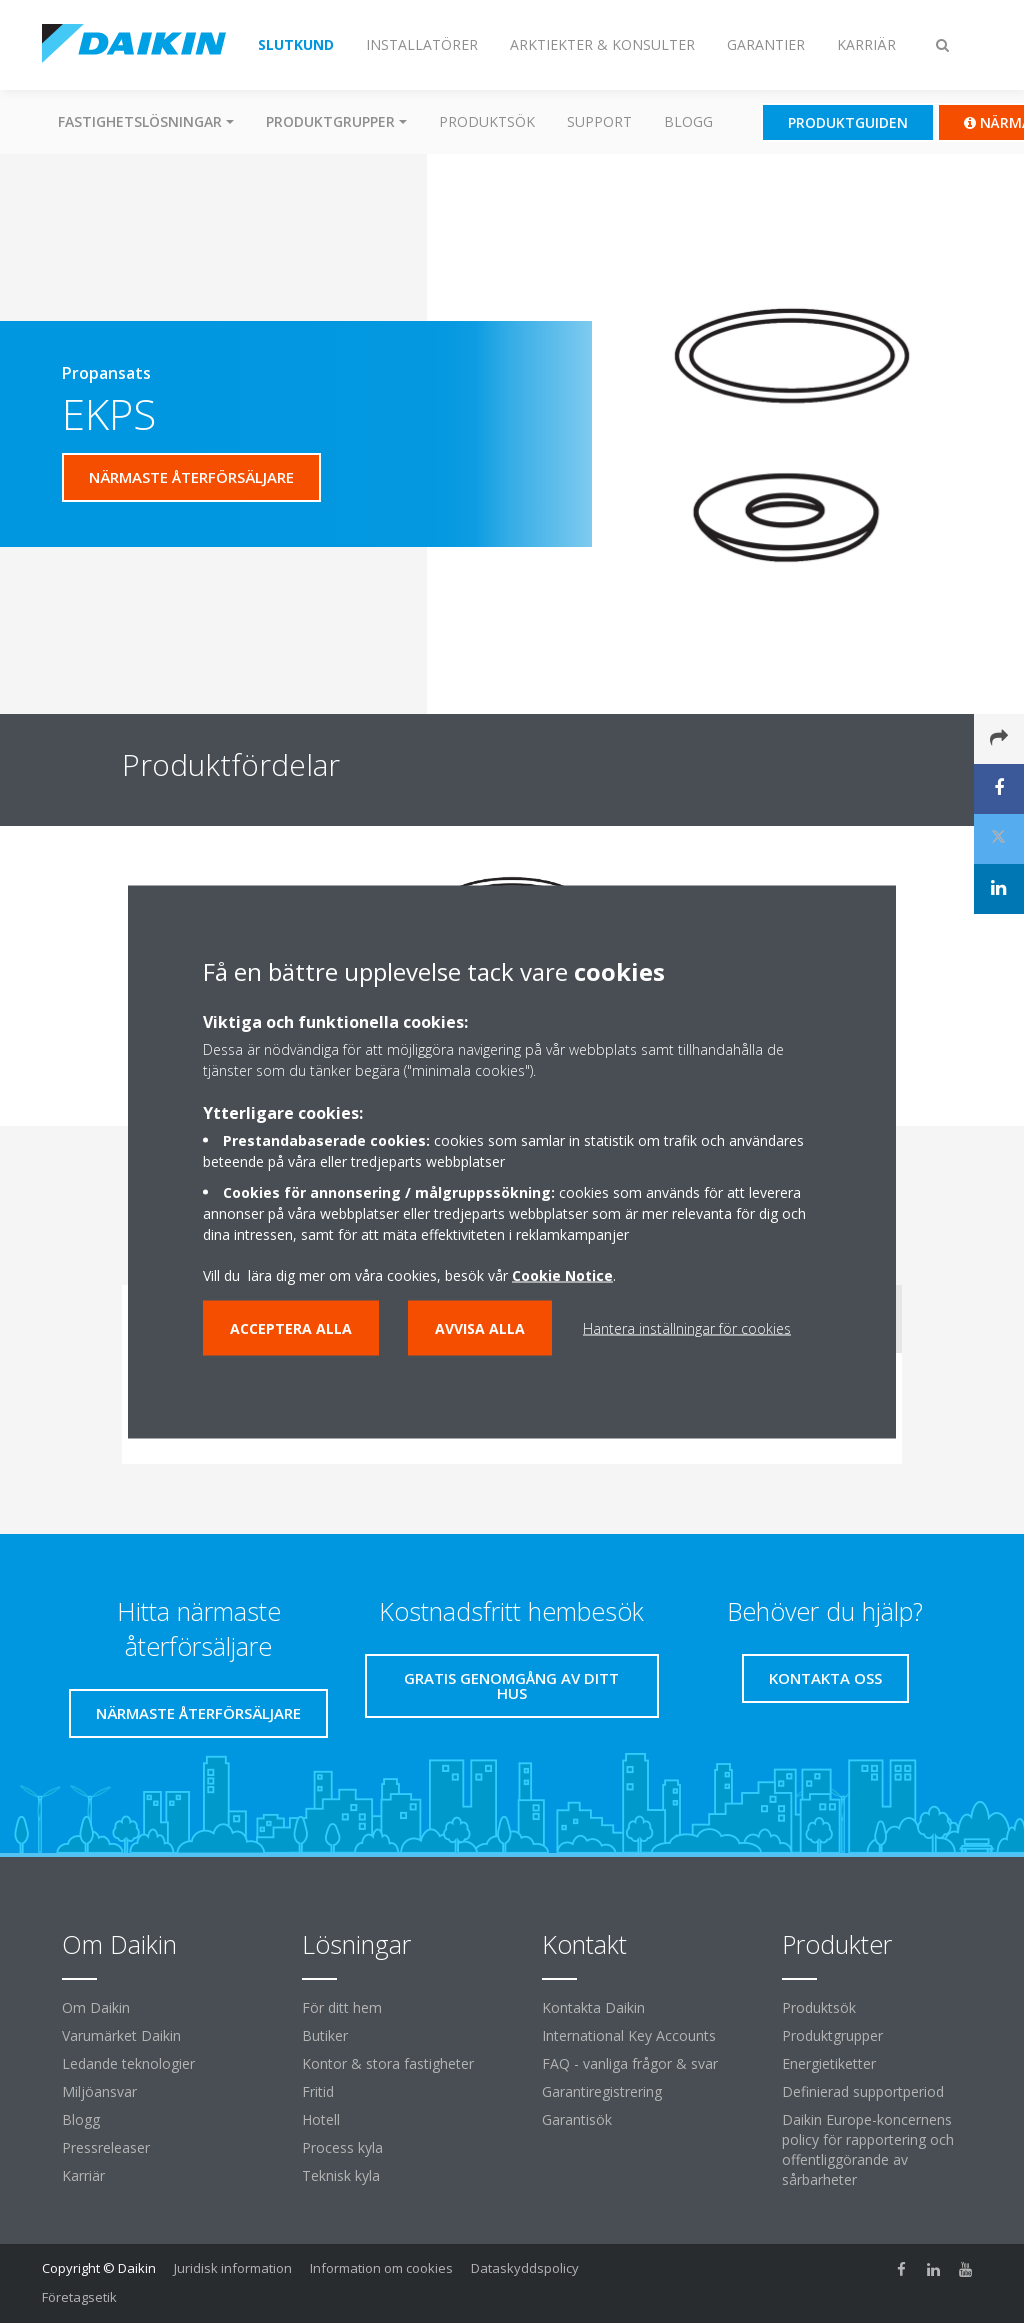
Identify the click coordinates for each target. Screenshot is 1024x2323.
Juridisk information (233, 2268)
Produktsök (487, 121)
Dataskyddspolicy (525, 2268)
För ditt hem (342, 2007)
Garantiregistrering (602, 2091)
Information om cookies (381, 2268)
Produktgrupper (832, 2035)
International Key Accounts (629, 2035)
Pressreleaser (106, 2147)
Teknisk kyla (341, 2175)
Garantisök (577, 2119)
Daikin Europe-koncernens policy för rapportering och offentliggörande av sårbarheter (868, 2149)
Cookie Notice (562, 1274)
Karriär (83, 2175)
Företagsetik (79, 2297)
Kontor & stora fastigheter (388, 2063)
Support (599, 121)
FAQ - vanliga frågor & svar (630, 2063)
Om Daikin (96, 2007)
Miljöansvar (99, 2091)
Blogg (688, 121)
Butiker (325, 2035)
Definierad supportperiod (863, 2091)
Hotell (321, 2119)
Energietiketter (829, 2063)
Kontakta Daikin (593, 2007)
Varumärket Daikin (121, 2035)
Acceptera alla (291, 1327)
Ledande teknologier (128, 2063)
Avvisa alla (480, 1327)
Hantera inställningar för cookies (687, 1327)
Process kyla (342, 2147)
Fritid (318, 2091)
